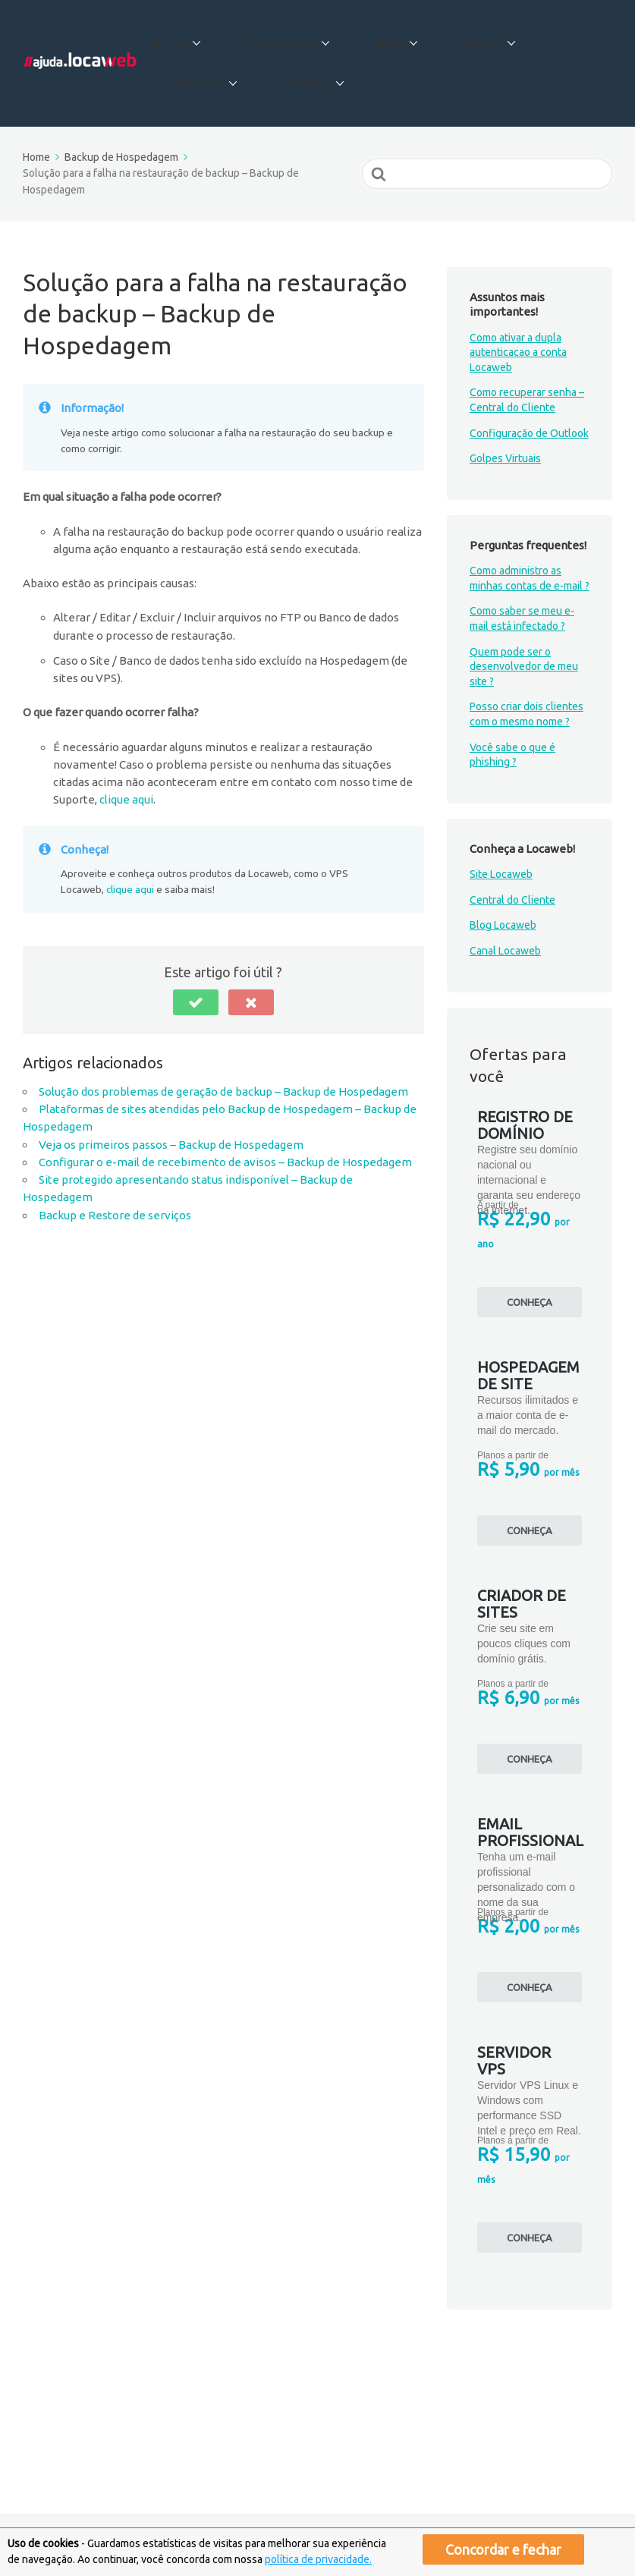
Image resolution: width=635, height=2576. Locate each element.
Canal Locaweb (505, 923)
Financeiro (539, 36)
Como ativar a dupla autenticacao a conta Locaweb (518, 324)
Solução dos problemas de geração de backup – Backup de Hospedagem (223, 1063)
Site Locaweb (501, 847)
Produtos (203, 62)
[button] (195, 974)
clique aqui (126, 772)
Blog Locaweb (503, 898)
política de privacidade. (318, 2559)
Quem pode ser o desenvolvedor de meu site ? (524, 638)
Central (448, 36)
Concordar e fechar (503, 2549)
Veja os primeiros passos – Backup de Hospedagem (171, 1116)
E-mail (181, 36)
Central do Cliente (512, 872)
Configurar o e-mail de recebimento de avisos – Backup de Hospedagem (225, 1134)
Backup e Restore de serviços (115, 1187)
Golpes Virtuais (505, 431)
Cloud (370, 36)
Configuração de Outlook (529, 405)
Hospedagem (277, 36)
